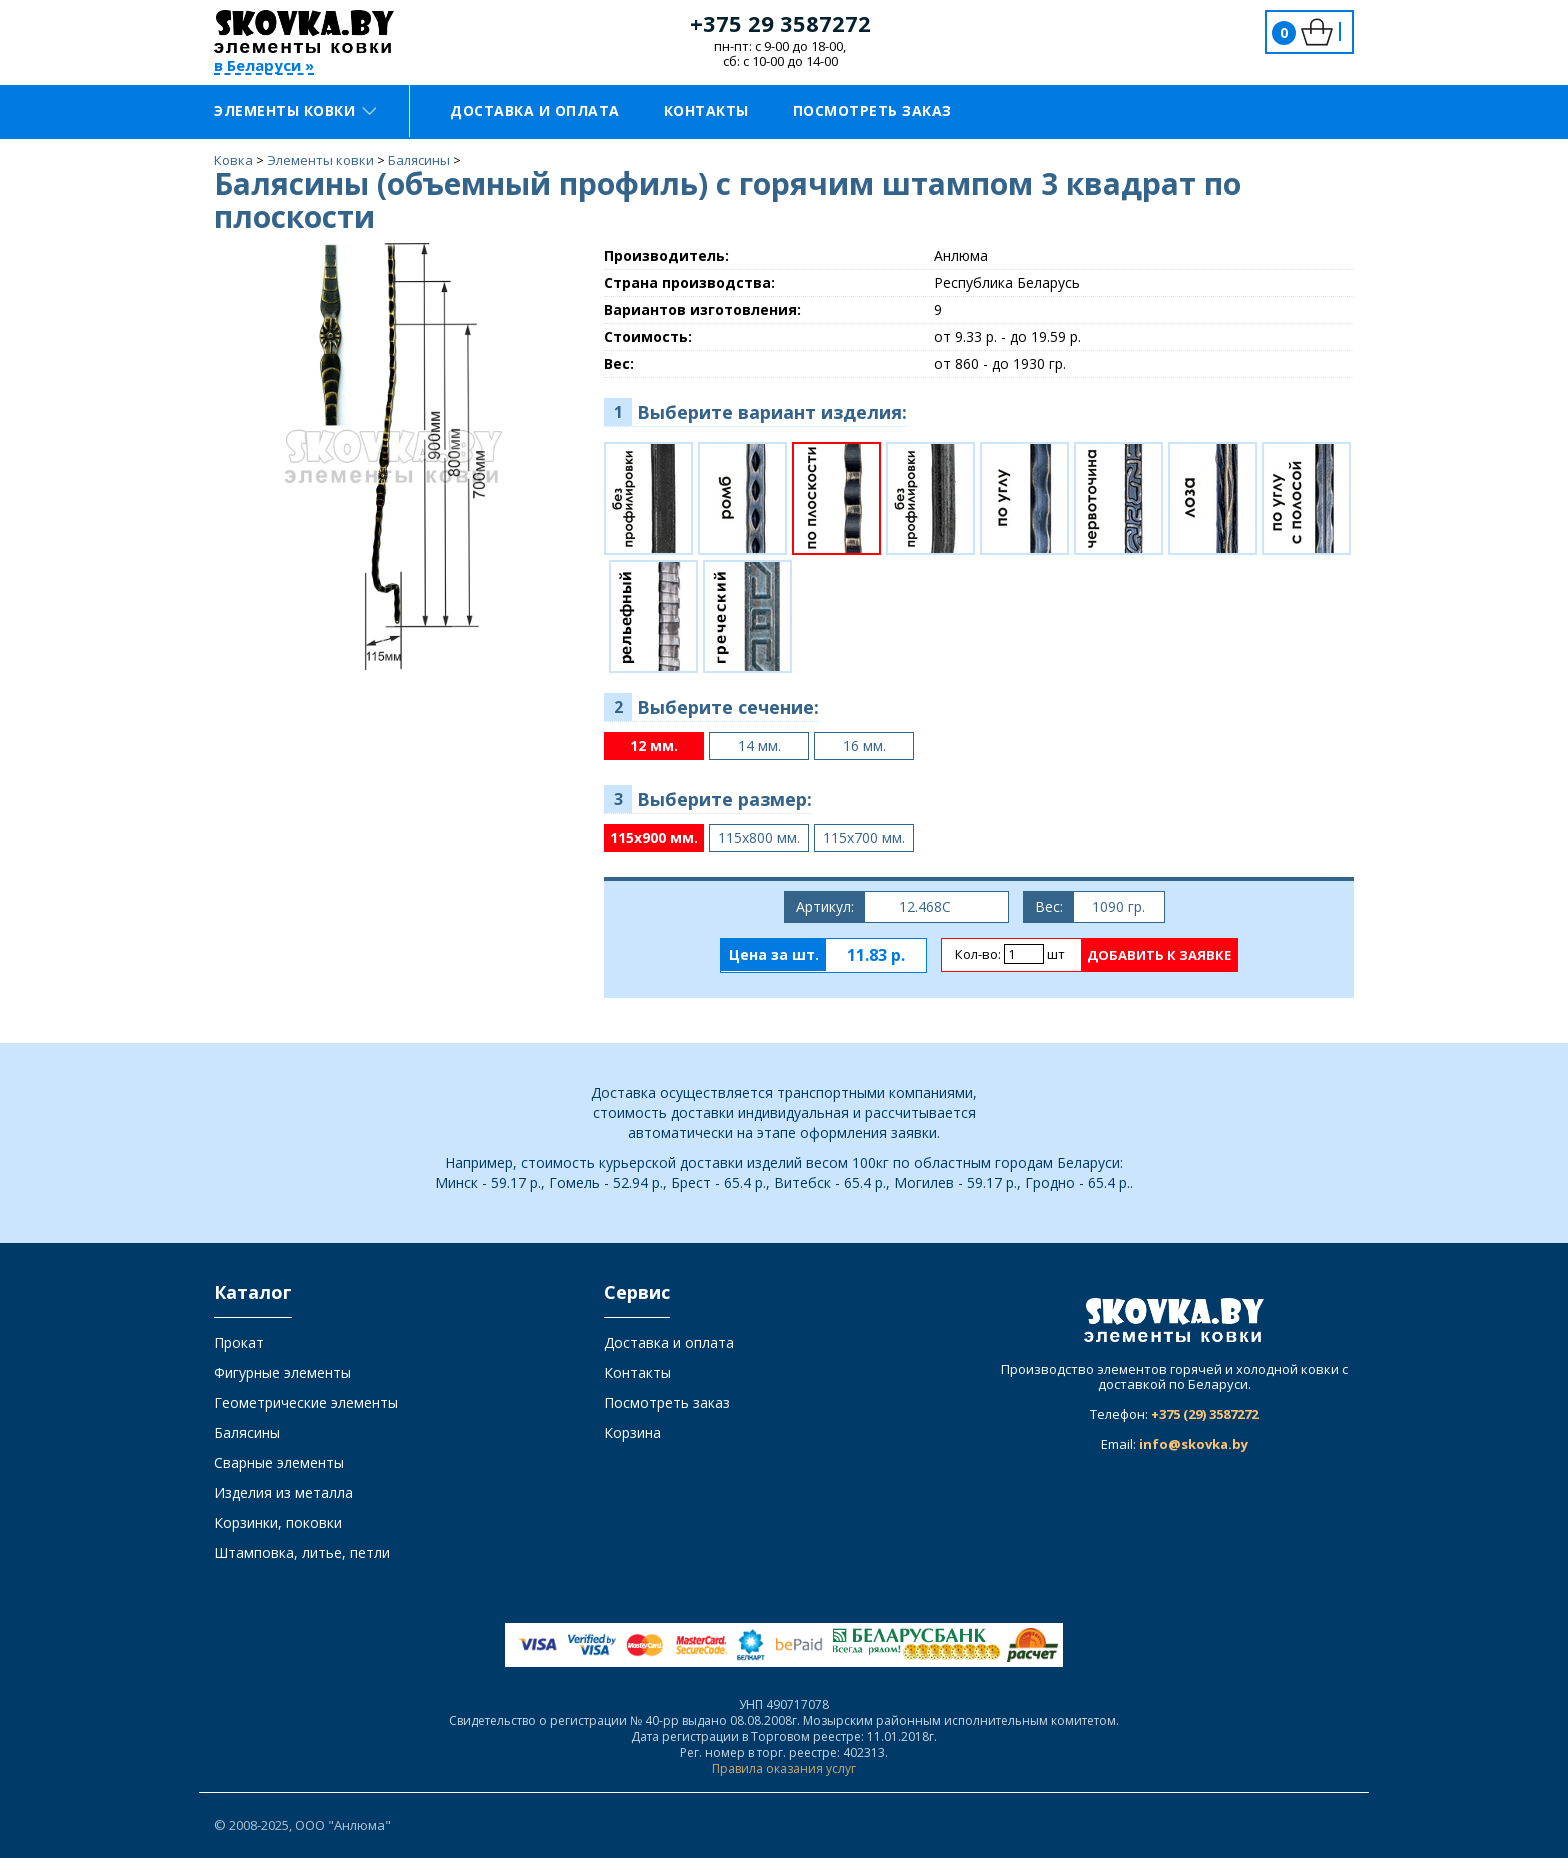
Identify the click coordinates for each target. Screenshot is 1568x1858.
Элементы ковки (295, 110)
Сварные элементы (279, 1462)
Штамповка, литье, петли (302, 1552)
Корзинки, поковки (278, 1522)
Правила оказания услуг (784, 1768)
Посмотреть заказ (872, 110)
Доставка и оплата (535, 110)
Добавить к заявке (1159, 955)
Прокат (239, 1342)
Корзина (632, 1432)
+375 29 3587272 (780, 23)
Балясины (247, 1432)
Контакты (706, 110)
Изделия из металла (283, 1492)
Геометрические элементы (306, 1402)
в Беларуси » (264, 66)
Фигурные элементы (282, 1372)
